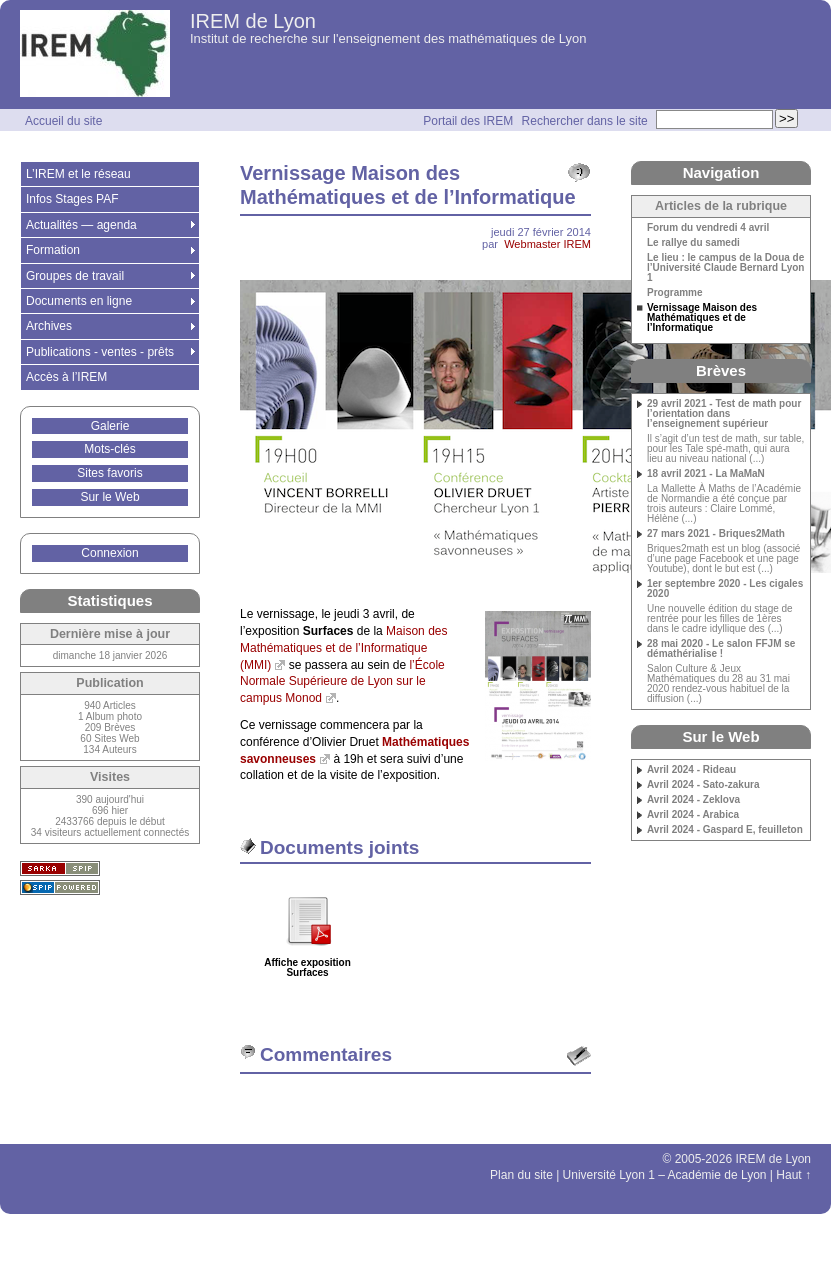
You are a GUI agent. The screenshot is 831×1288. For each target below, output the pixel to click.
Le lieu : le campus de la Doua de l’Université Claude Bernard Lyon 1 (725, 268)
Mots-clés (109, 449)
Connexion (109, 553)
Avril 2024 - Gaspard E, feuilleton (725, 830)
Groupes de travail (75, 276)
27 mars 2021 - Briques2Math (716, 534)
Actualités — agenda (81, 225)
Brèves (721, 370)
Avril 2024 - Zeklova (693, 800)
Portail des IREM (468, 121)
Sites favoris (109, 473)
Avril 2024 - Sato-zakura (703, 785)
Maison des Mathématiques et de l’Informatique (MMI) (343, 648)
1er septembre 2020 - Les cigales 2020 (725, 589)
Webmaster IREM (547, 244)
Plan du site (521, 1175)
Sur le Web (109, 497)
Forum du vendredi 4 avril (708, 228)
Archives (49, 326)
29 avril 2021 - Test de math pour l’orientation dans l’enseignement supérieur (724, 414)
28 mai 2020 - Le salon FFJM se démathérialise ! (721, 649)
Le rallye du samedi (693, 243)
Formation (53, 250)
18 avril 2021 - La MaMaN (706, 474)
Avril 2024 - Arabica (693, 815)
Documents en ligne (79, 301)
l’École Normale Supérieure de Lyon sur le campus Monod (342, 682)
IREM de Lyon (253, 21)
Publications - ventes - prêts (100, 352)
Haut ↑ (793, 1175)
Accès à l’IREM (66, 377)
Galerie (110, 426)
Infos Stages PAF (72, 199)
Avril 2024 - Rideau (691, 770)
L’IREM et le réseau (78, 174)
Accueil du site (63, 121)
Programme (675, 293)
